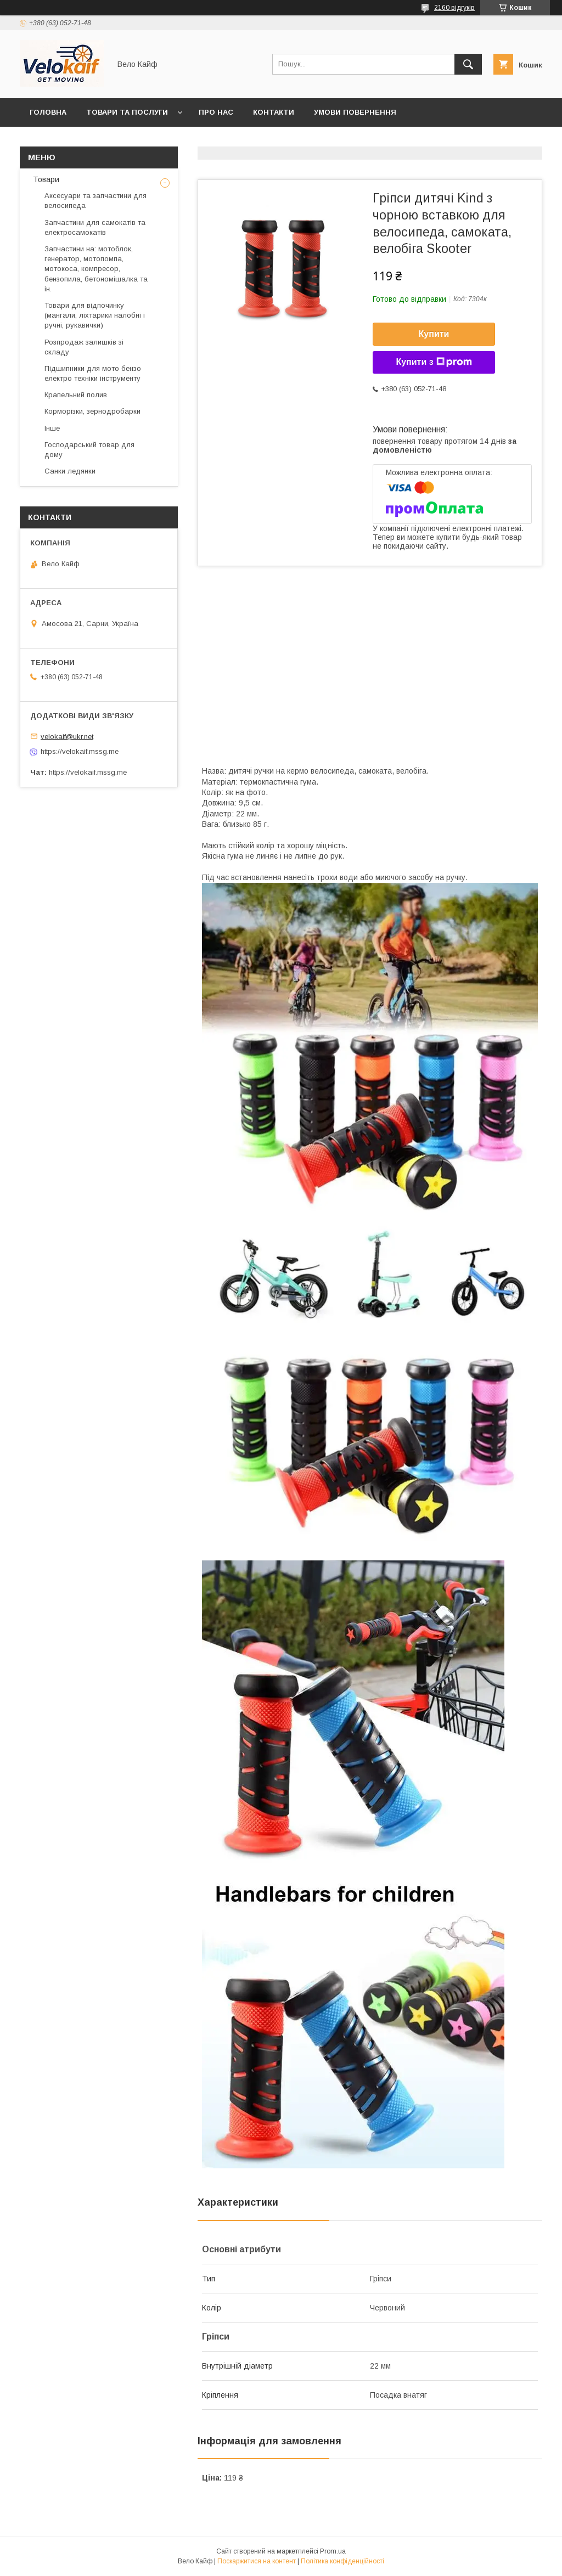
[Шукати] (468, 64)
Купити (434, 334)
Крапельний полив (75, 395)
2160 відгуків (454, 8)
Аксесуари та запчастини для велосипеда (95, 200)
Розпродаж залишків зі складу (83, 347)
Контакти (273, 112)
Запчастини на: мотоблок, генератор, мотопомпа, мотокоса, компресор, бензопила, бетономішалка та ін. (96, 269)
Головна (48, 112)
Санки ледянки (69, 471)
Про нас (216, 112)
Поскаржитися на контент (256, 2561)
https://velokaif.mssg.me (80, 751)
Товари (45, 179)
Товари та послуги (127, 112)
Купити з (433, 362)
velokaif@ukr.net (67, 736)
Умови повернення (355, 112)
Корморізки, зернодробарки (92, 411)
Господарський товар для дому (89, 450)
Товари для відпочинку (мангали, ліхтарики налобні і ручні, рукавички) (94, 315)
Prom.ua (333, 2551)
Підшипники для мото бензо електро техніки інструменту (92, 373)
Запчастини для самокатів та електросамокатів (94, 227)
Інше (52, 428)
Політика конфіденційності (342, 2561)
